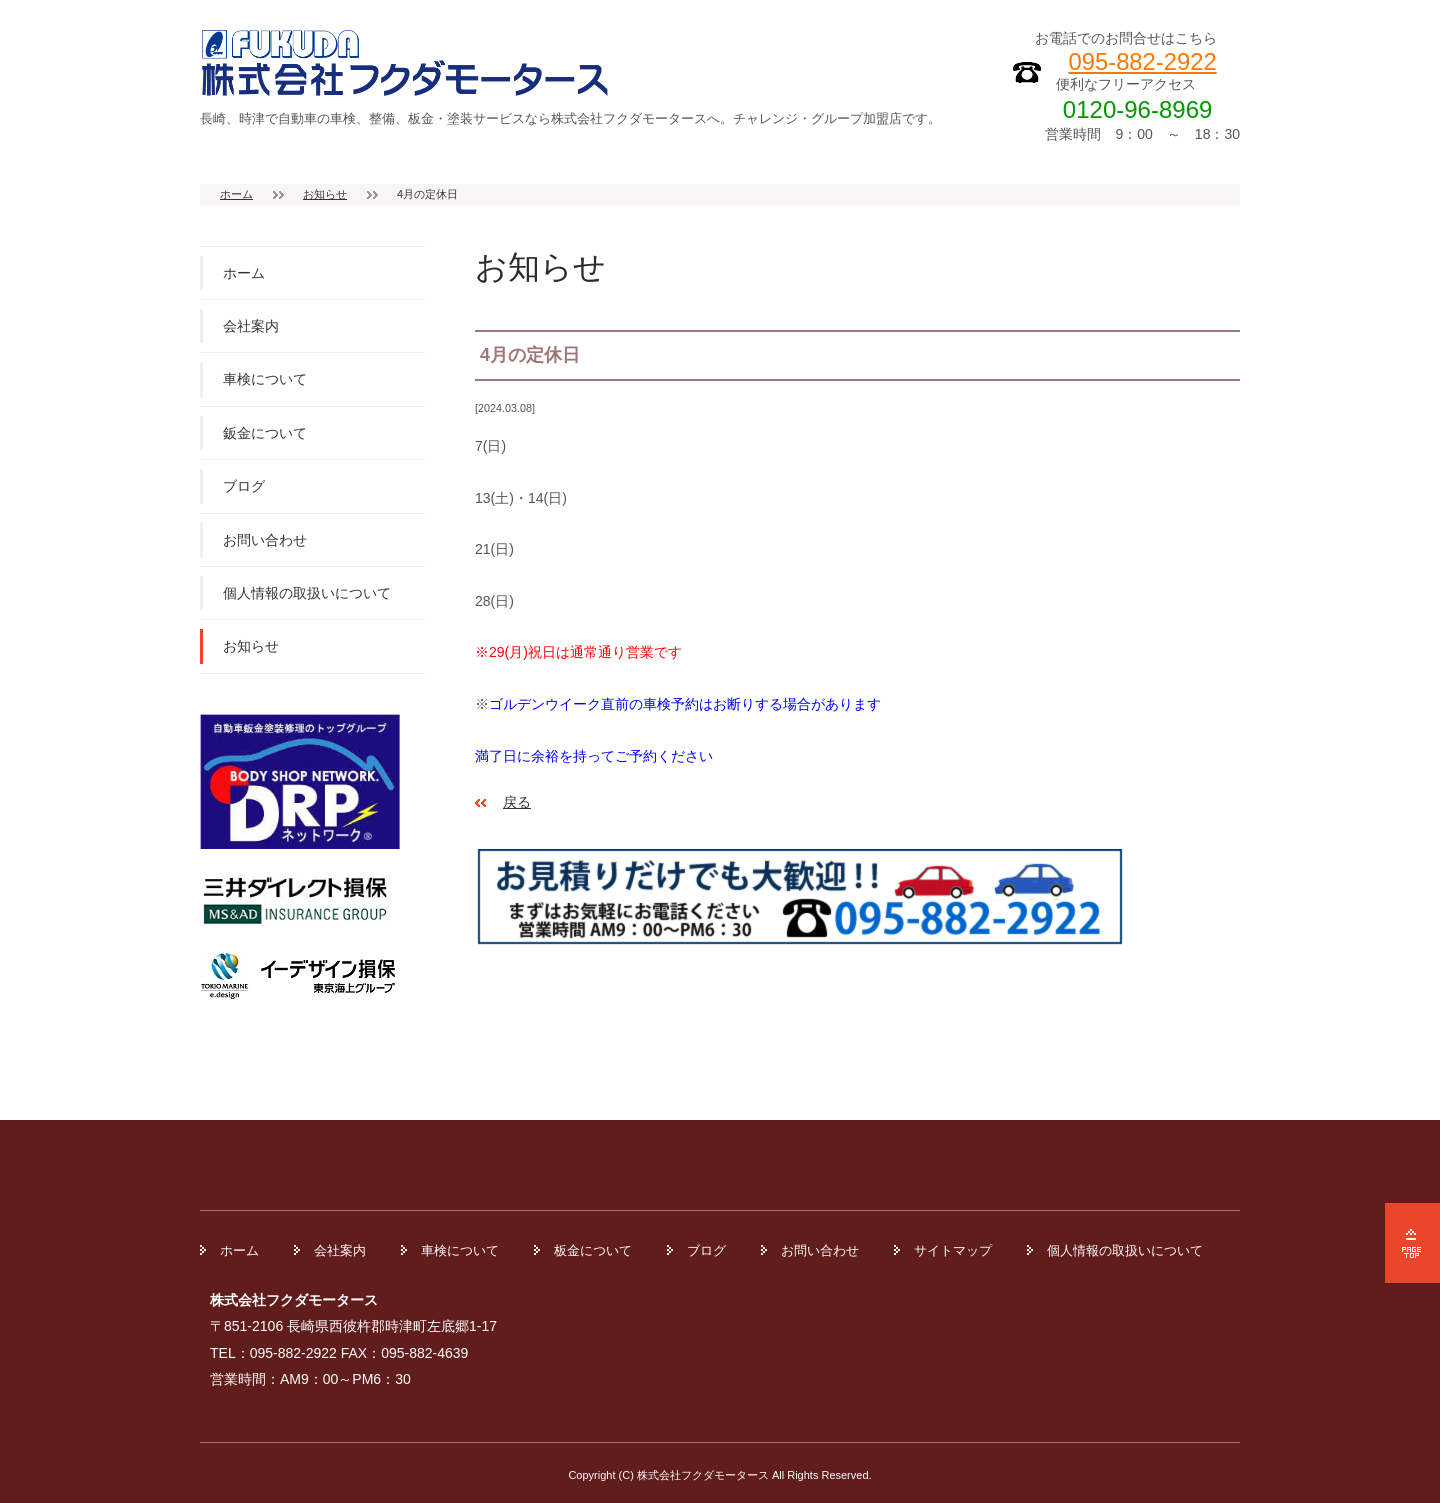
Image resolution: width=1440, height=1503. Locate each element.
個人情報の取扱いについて (307, 593)
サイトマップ (953, 1250)
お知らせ (325, 194)
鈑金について (265, 433)
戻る (517, 802)
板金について (593, 1250)
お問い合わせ (265, 540)
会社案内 (251, 326)
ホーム (236, 194)
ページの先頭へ (1412, 1243)
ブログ (244, 486)
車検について (265, 379)
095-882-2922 (1143, 61)
